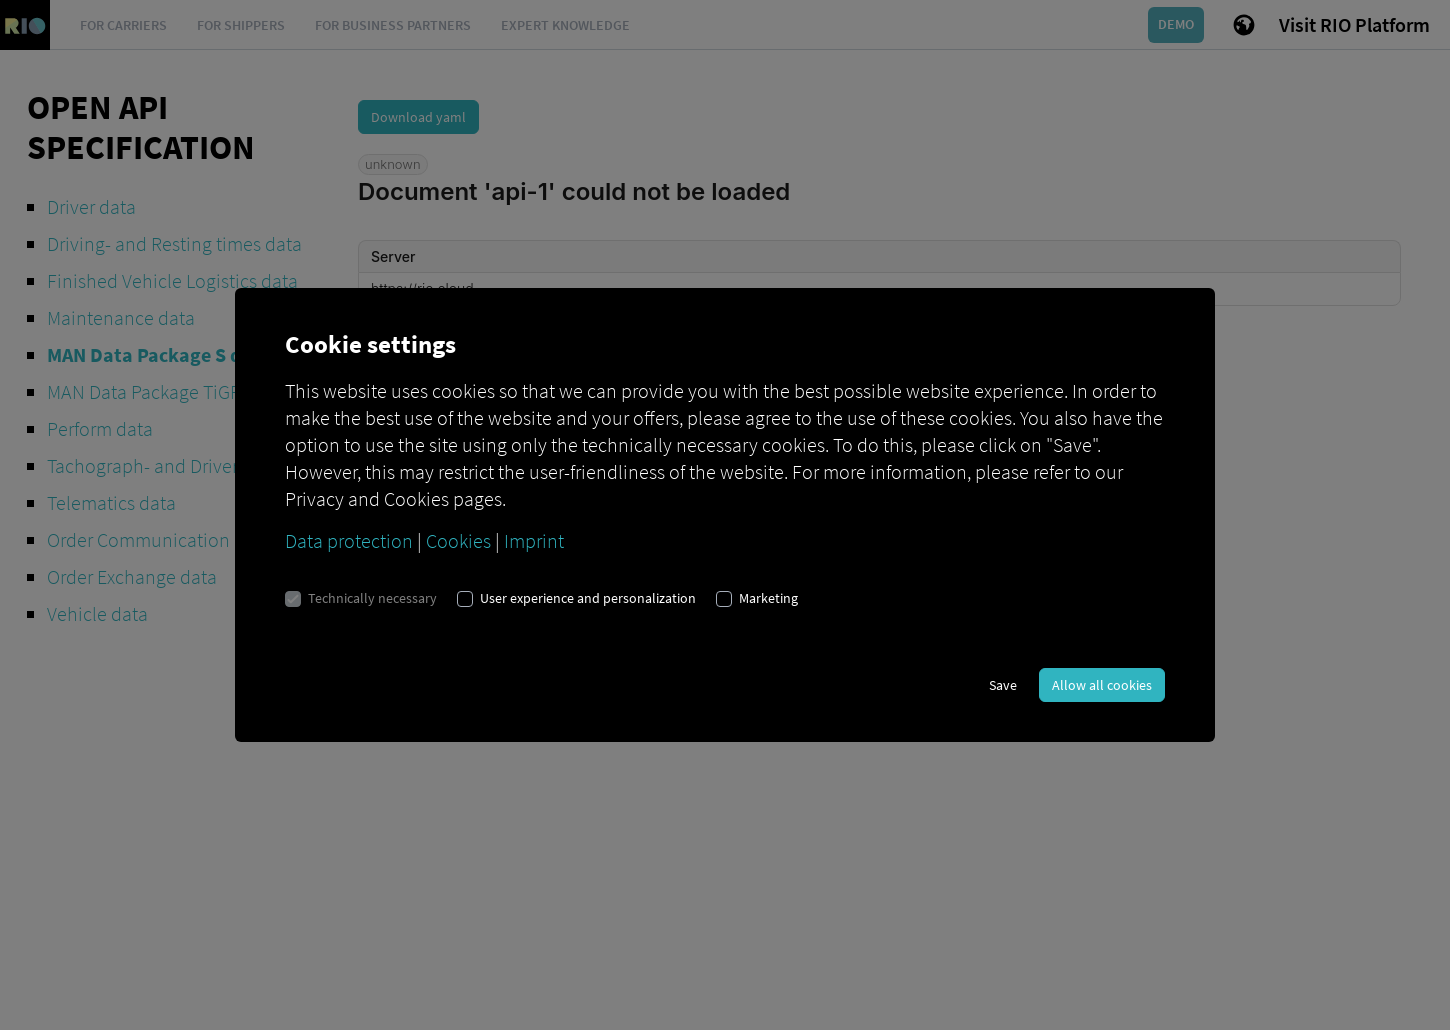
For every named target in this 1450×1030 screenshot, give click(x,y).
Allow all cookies (1102, 685)
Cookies (458, 540)
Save (1003, 685)
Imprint (534, 540)
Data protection (349, 540)
